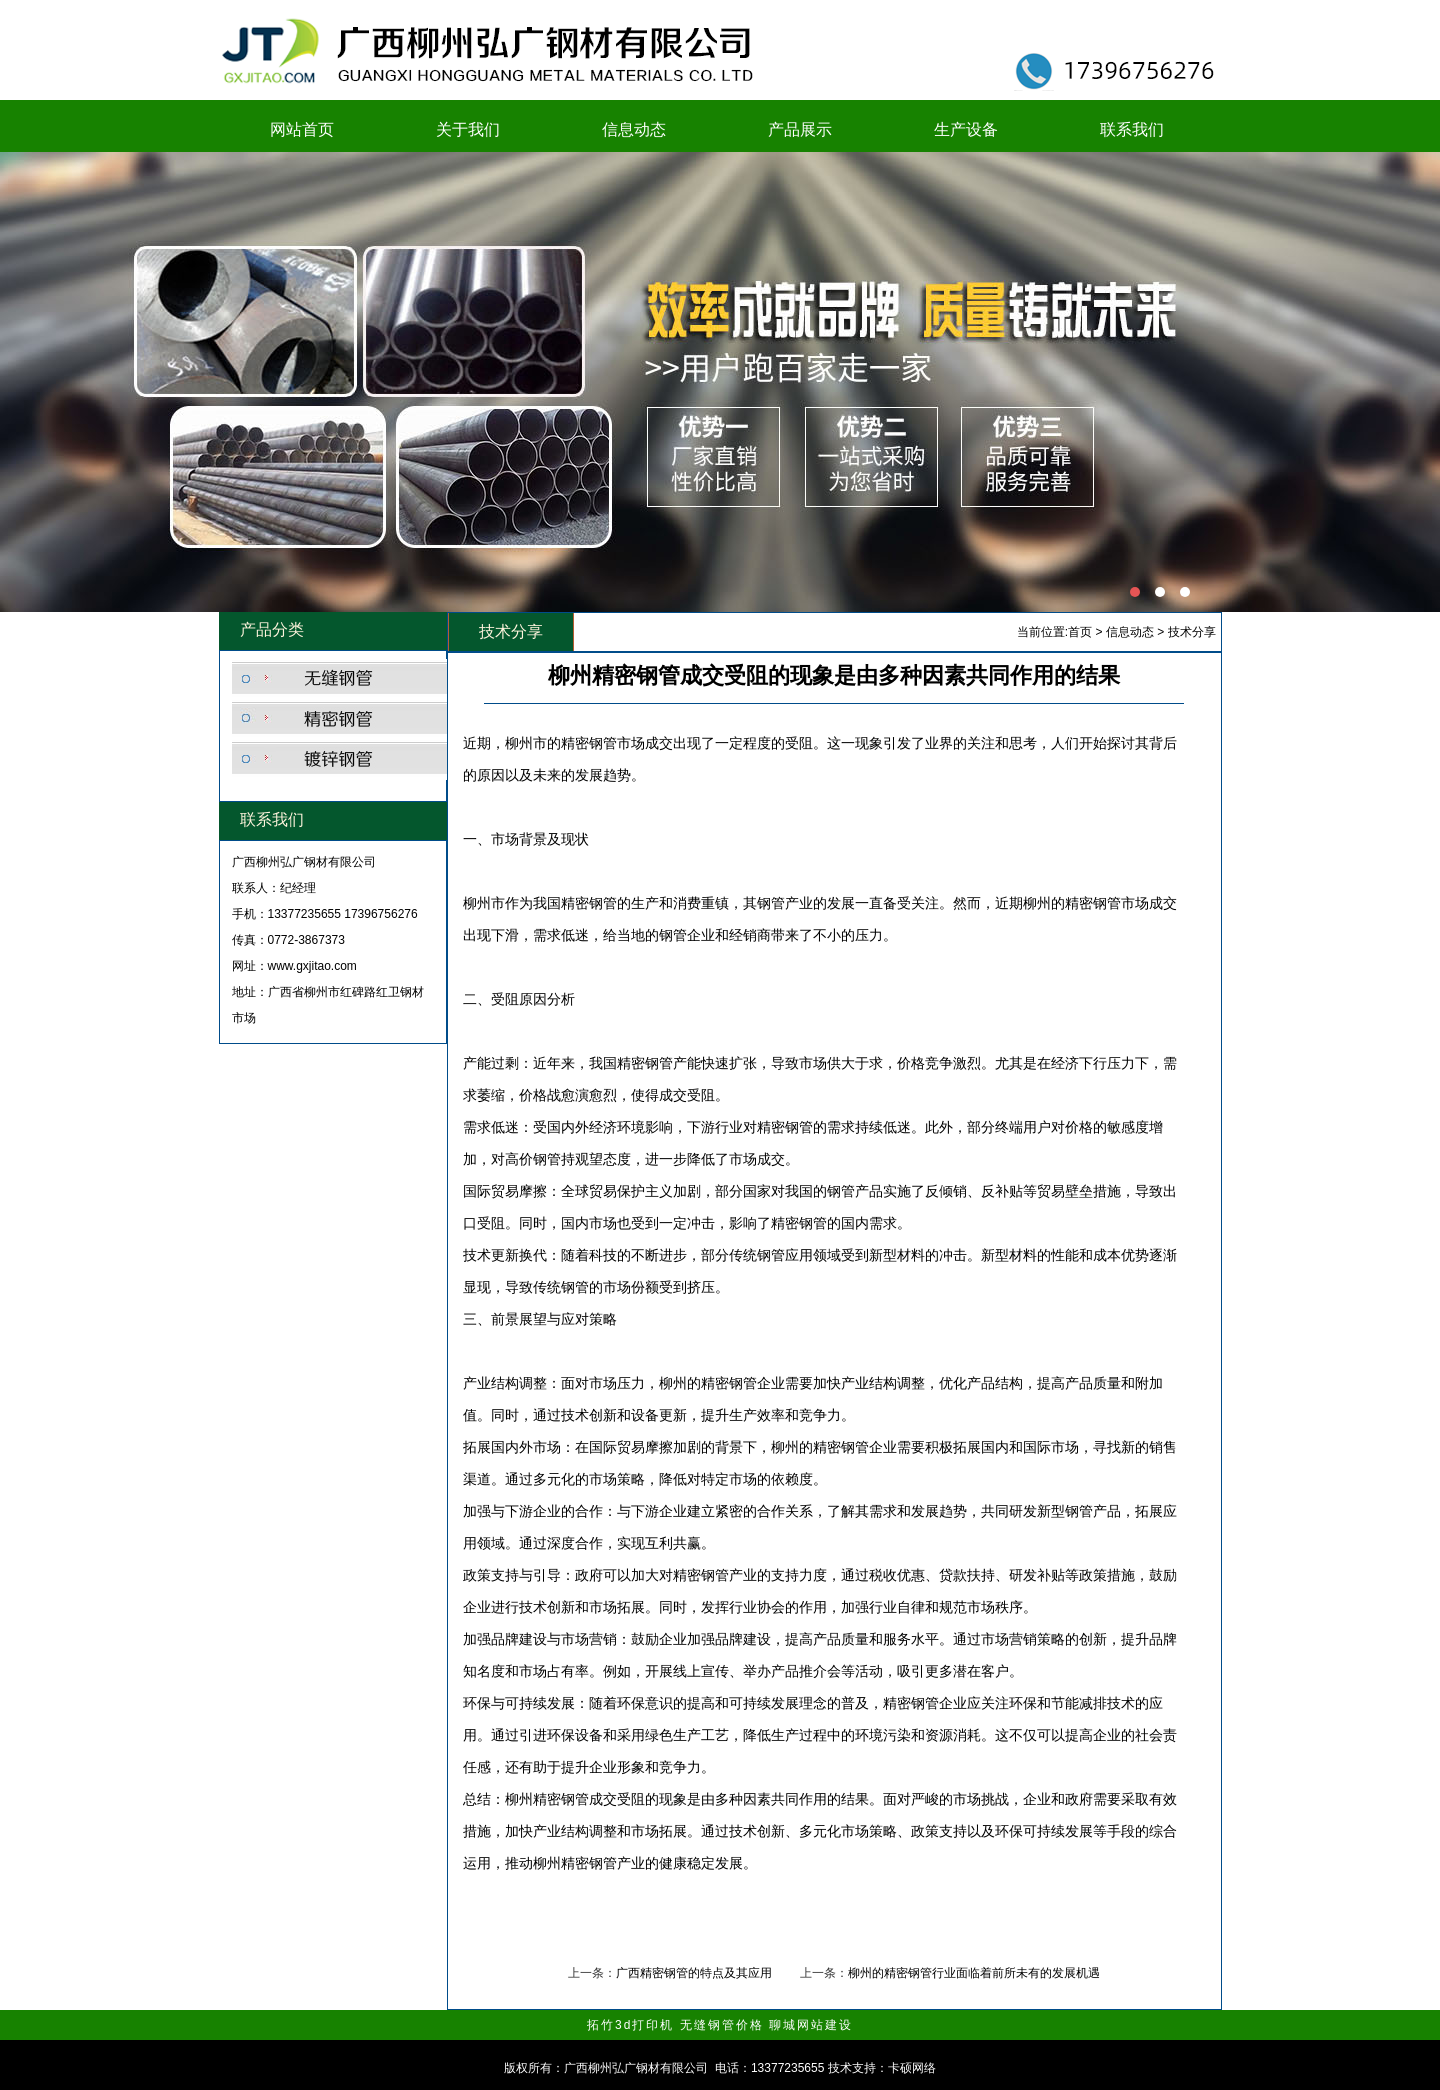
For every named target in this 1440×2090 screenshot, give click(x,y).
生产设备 (966, 129)
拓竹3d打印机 (630, 2025)
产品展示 (800, 129)
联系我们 (1132, 129)
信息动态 (634, 129)
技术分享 (1192, 632)
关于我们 (468, 129)
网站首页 (302, 129)
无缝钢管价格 (722, 2025)
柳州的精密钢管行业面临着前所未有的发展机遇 (974, 1973)
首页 (1080, 632)
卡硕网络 (912, 2068)
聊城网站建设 (811, 2025)
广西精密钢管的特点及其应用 (694, 1973)
